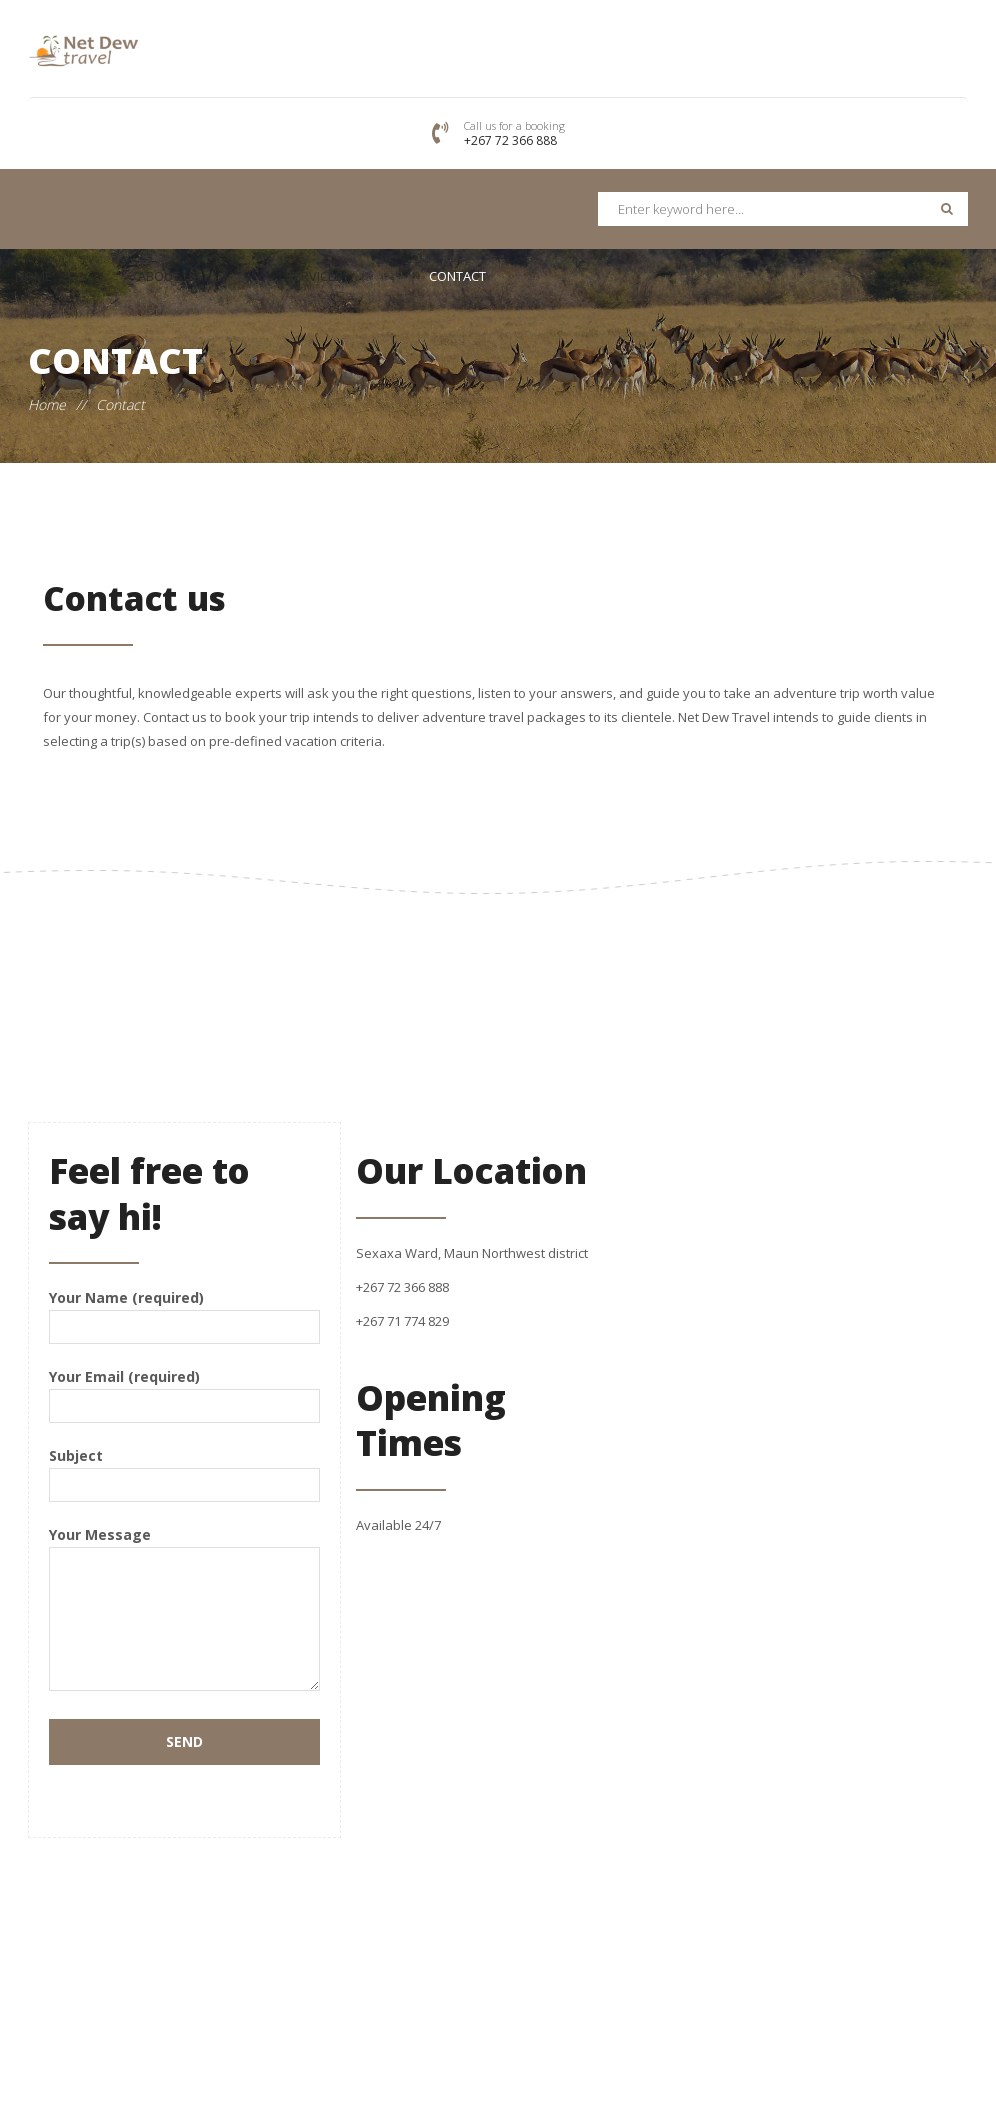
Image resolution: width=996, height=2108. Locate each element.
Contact (457, 276)
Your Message (184, 1610)
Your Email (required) (184, 1390)
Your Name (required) (184, 1311)
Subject (184, 1469)
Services (314, 276)
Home (33, 276)
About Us (169, 276)
